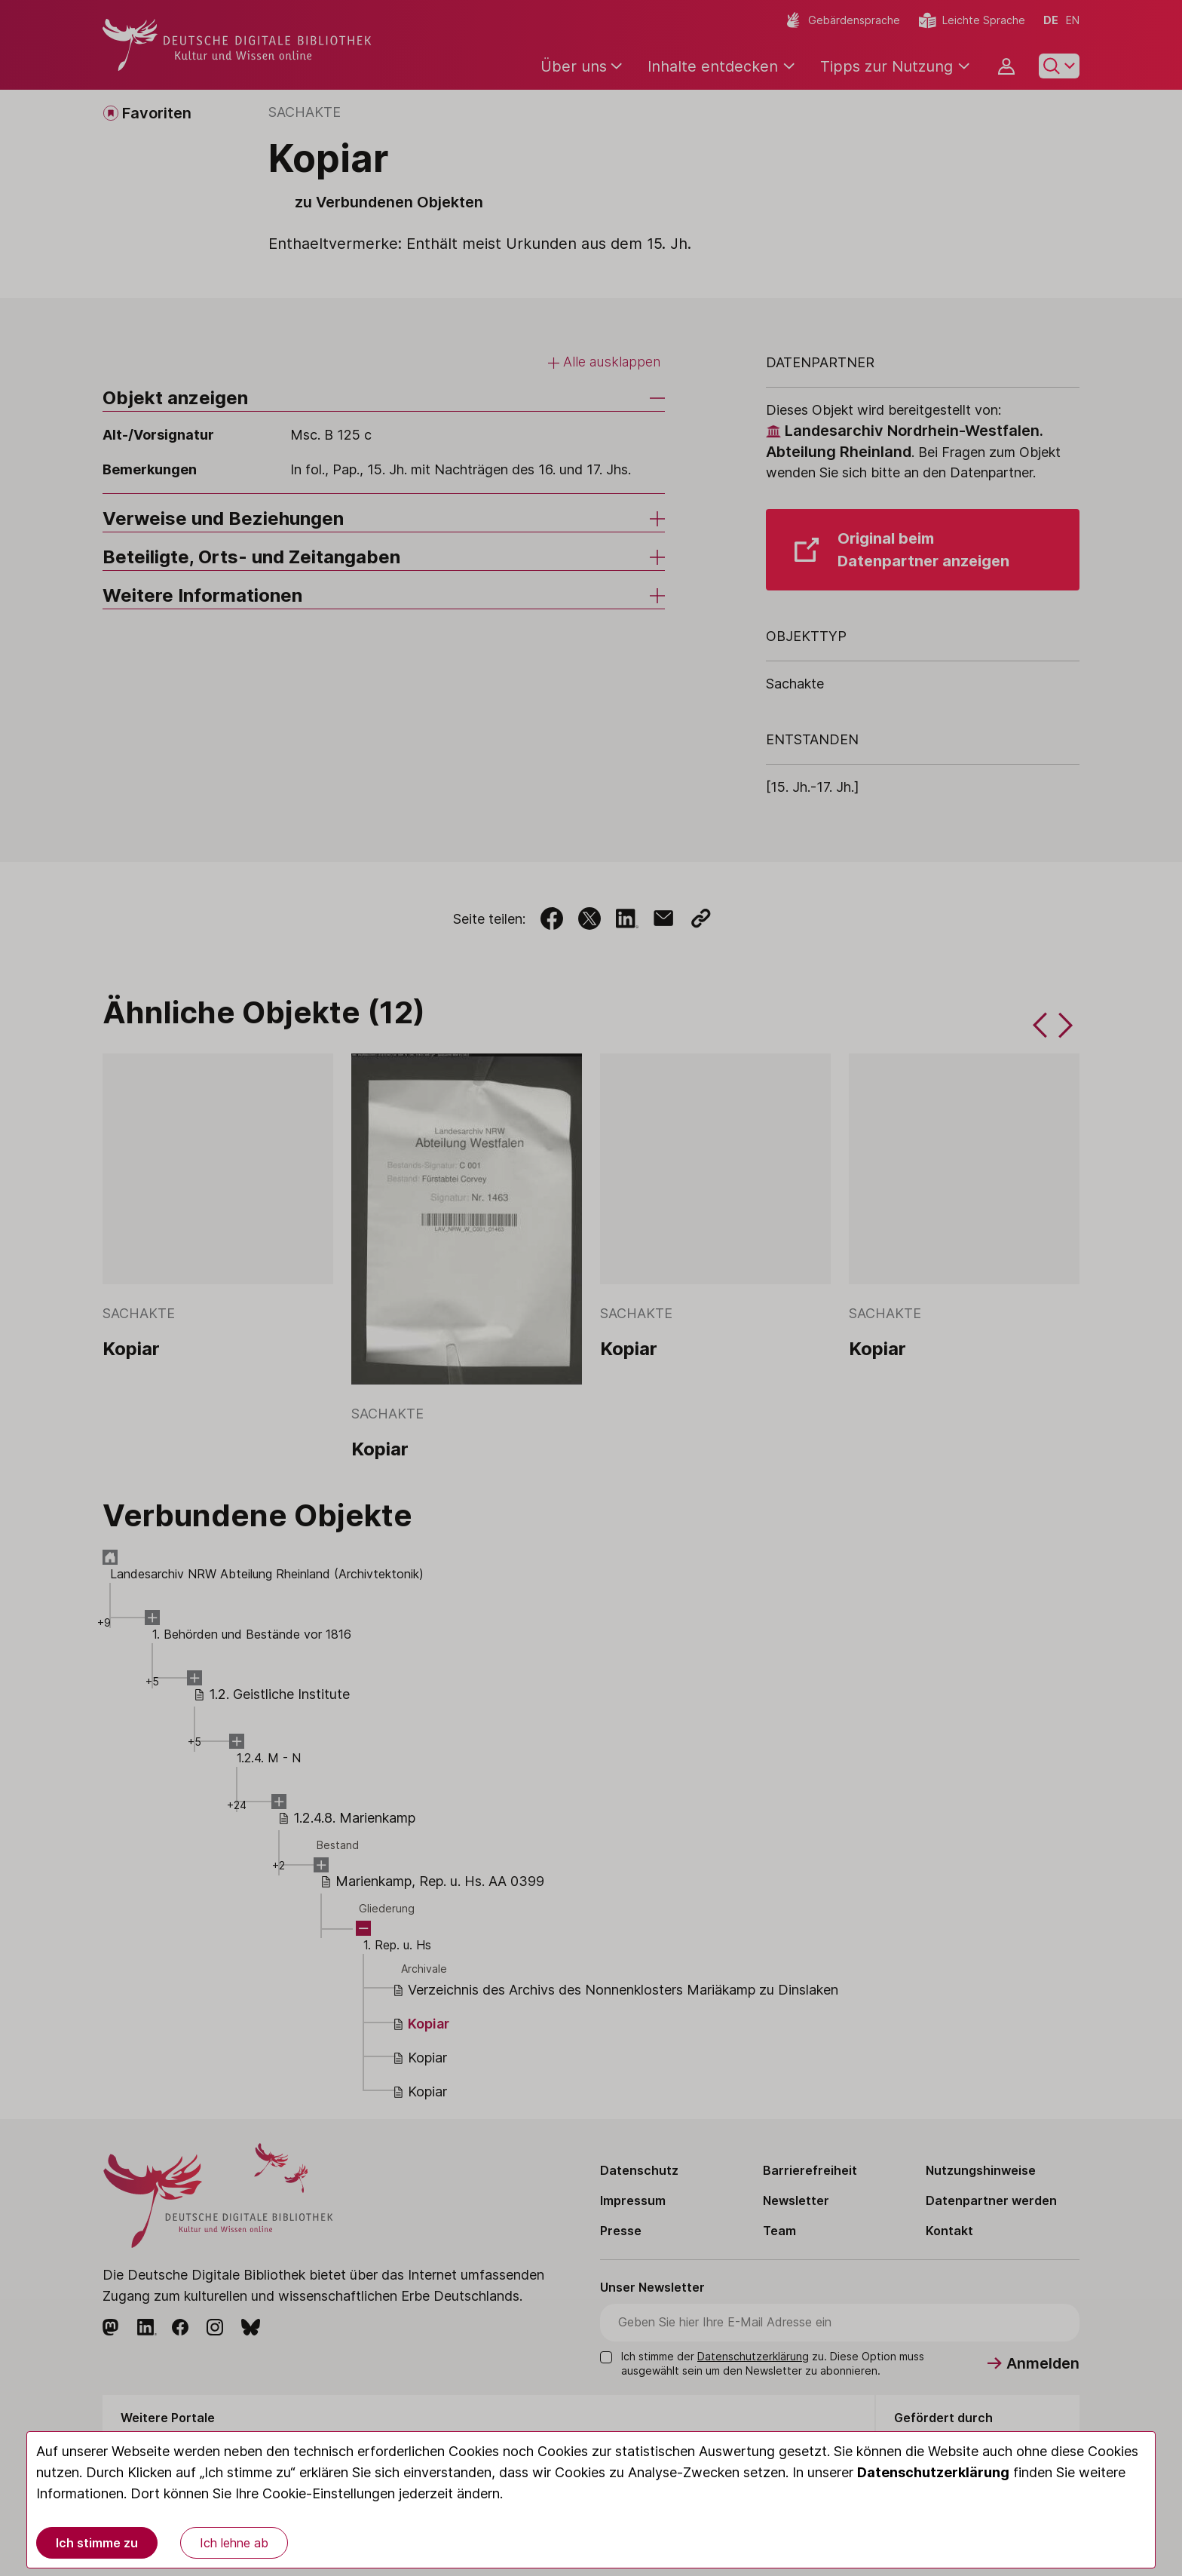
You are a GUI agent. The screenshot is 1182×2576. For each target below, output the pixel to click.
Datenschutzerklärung (933, 2472)
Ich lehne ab (234, 2542)
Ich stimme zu (97, 2542)
